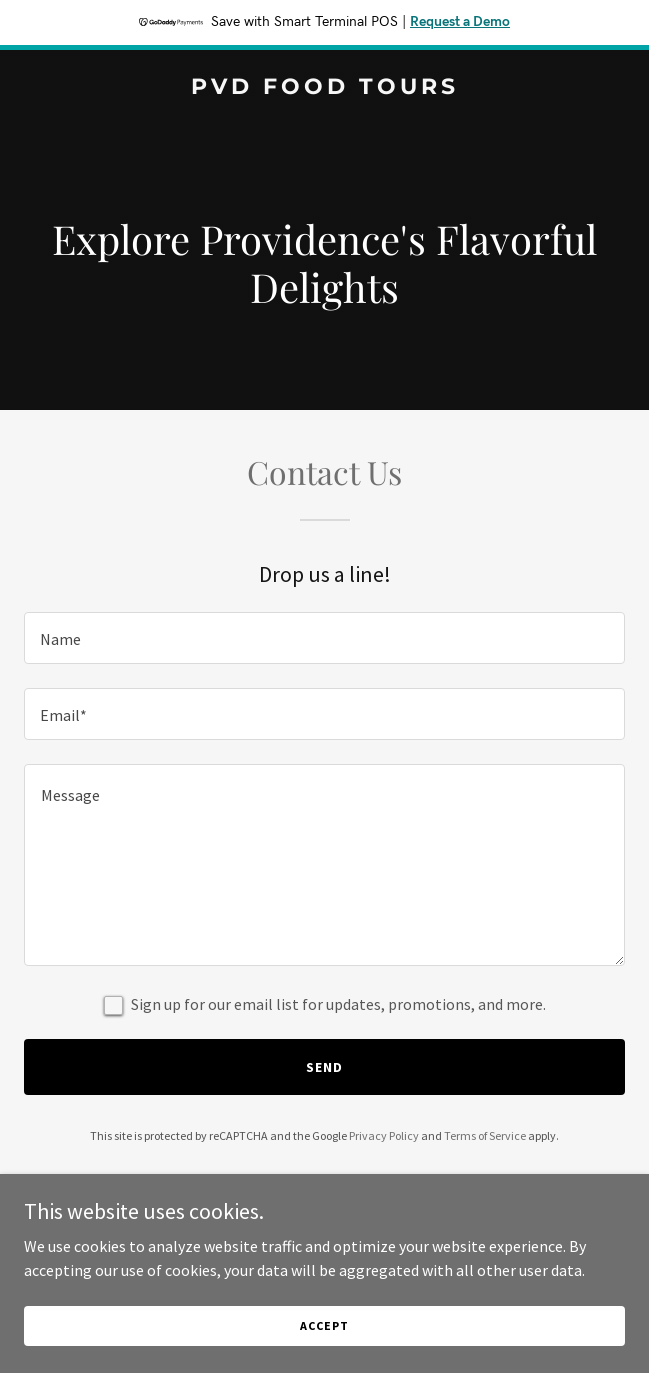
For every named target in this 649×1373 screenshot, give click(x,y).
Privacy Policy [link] (384, 1135)
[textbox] (324, 638)
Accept (324, 1325)
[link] (324, 88)
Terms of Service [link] (485, 1135)
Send (324, 1067)
